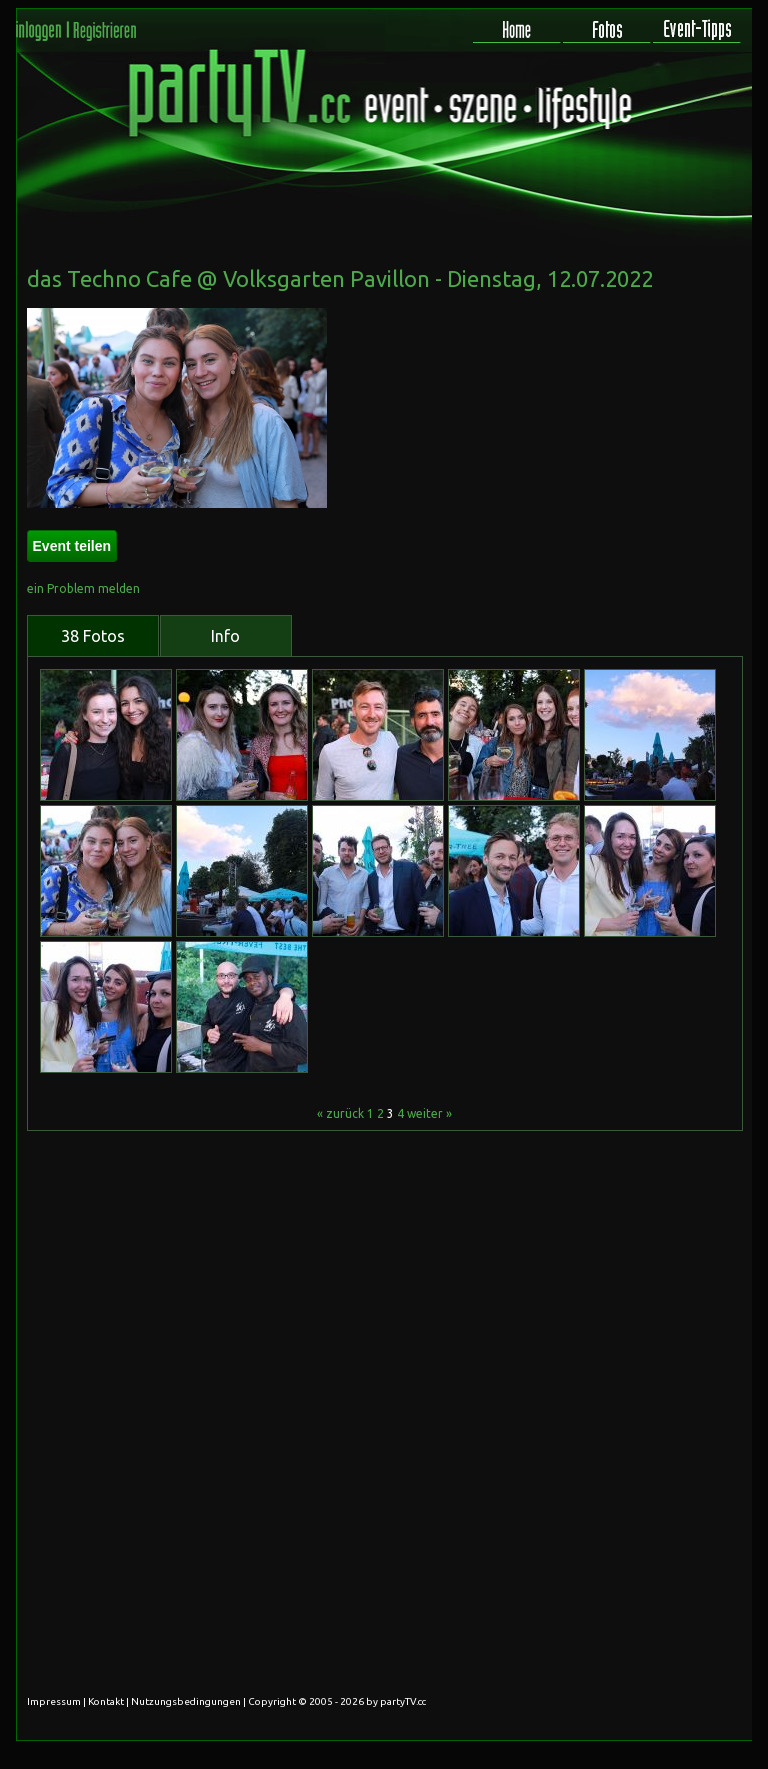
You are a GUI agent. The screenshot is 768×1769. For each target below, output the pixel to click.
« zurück (340, 1113)
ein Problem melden (83, 588)
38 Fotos (93, 636)
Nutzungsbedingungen (186, 1701)
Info (225, 636)
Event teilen (72, 546)
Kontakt (106, 1701)
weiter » (429, 1113)
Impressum (54, 1701)
